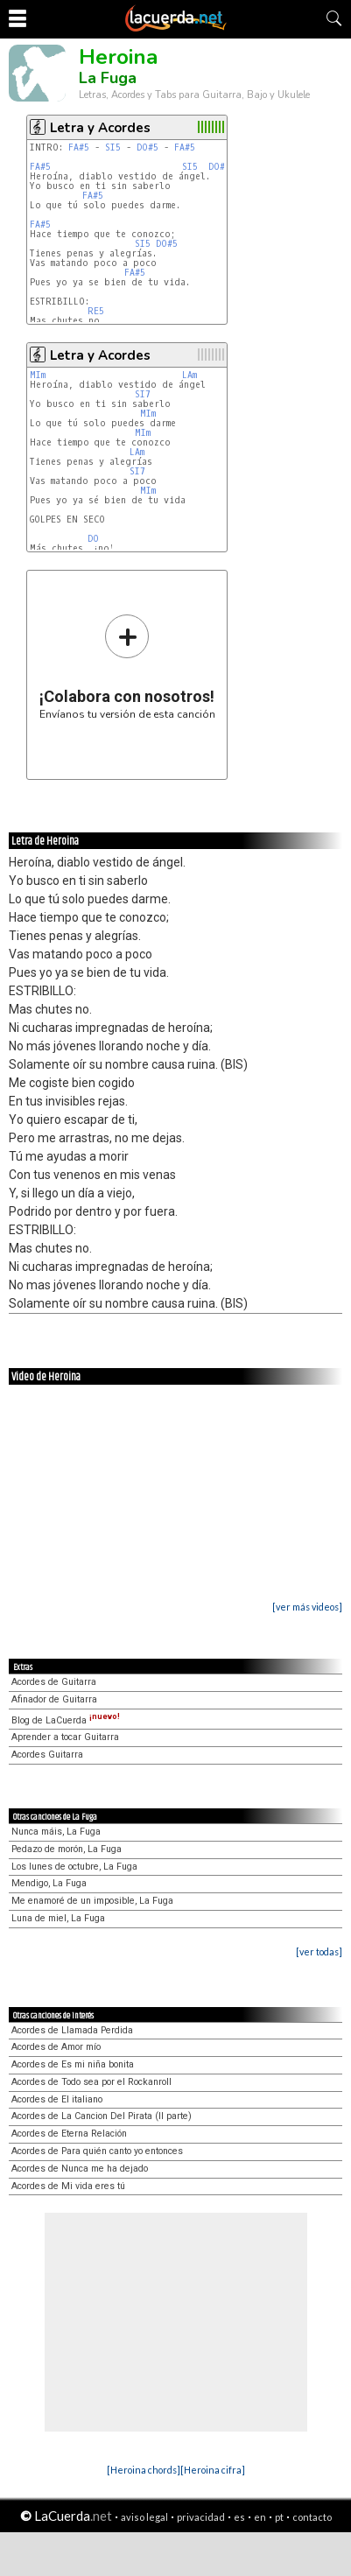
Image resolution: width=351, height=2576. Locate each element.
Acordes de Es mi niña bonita (72, 2064)
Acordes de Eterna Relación (69, 2133)
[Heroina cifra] (212, 2469)
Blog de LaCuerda (65, 1720)
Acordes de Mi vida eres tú (68, 2186)
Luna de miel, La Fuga (58, 1918)
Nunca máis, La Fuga (56, 1831)
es (239, 2517)
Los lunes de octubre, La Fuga (74, 1866)
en (260, 2517)
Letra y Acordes (100, 128)
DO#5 (147, 147)
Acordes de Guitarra (53, 1682)
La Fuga (108, 77)
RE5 (96, 311)
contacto (312, 2517)
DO (93, 538)
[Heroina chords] (143, 2469)
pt (279, 2517)
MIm (38, 375)
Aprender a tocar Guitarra (65, 1737)
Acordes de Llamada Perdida (72, 2030)
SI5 (113, 147)
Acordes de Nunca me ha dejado (79, 2168)
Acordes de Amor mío (56, 2047)
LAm (189, 375)
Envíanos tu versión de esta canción (127, 666)
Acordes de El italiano (56, 2099)
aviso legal (144, 2517)
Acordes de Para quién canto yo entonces (97, 2151)
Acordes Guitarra (47, 1754)
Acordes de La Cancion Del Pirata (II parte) (101, 2116)
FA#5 (78, 147)
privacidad (201, 2517)
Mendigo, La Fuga (49, 1883)
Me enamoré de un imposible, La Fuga (92, 1900)
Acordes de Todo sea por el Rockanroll (91, 2082)
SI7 (143, 394)
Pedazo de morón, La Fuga (66, 1849)
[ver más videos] (307, 1606)
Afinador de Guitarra (54, 1699)
